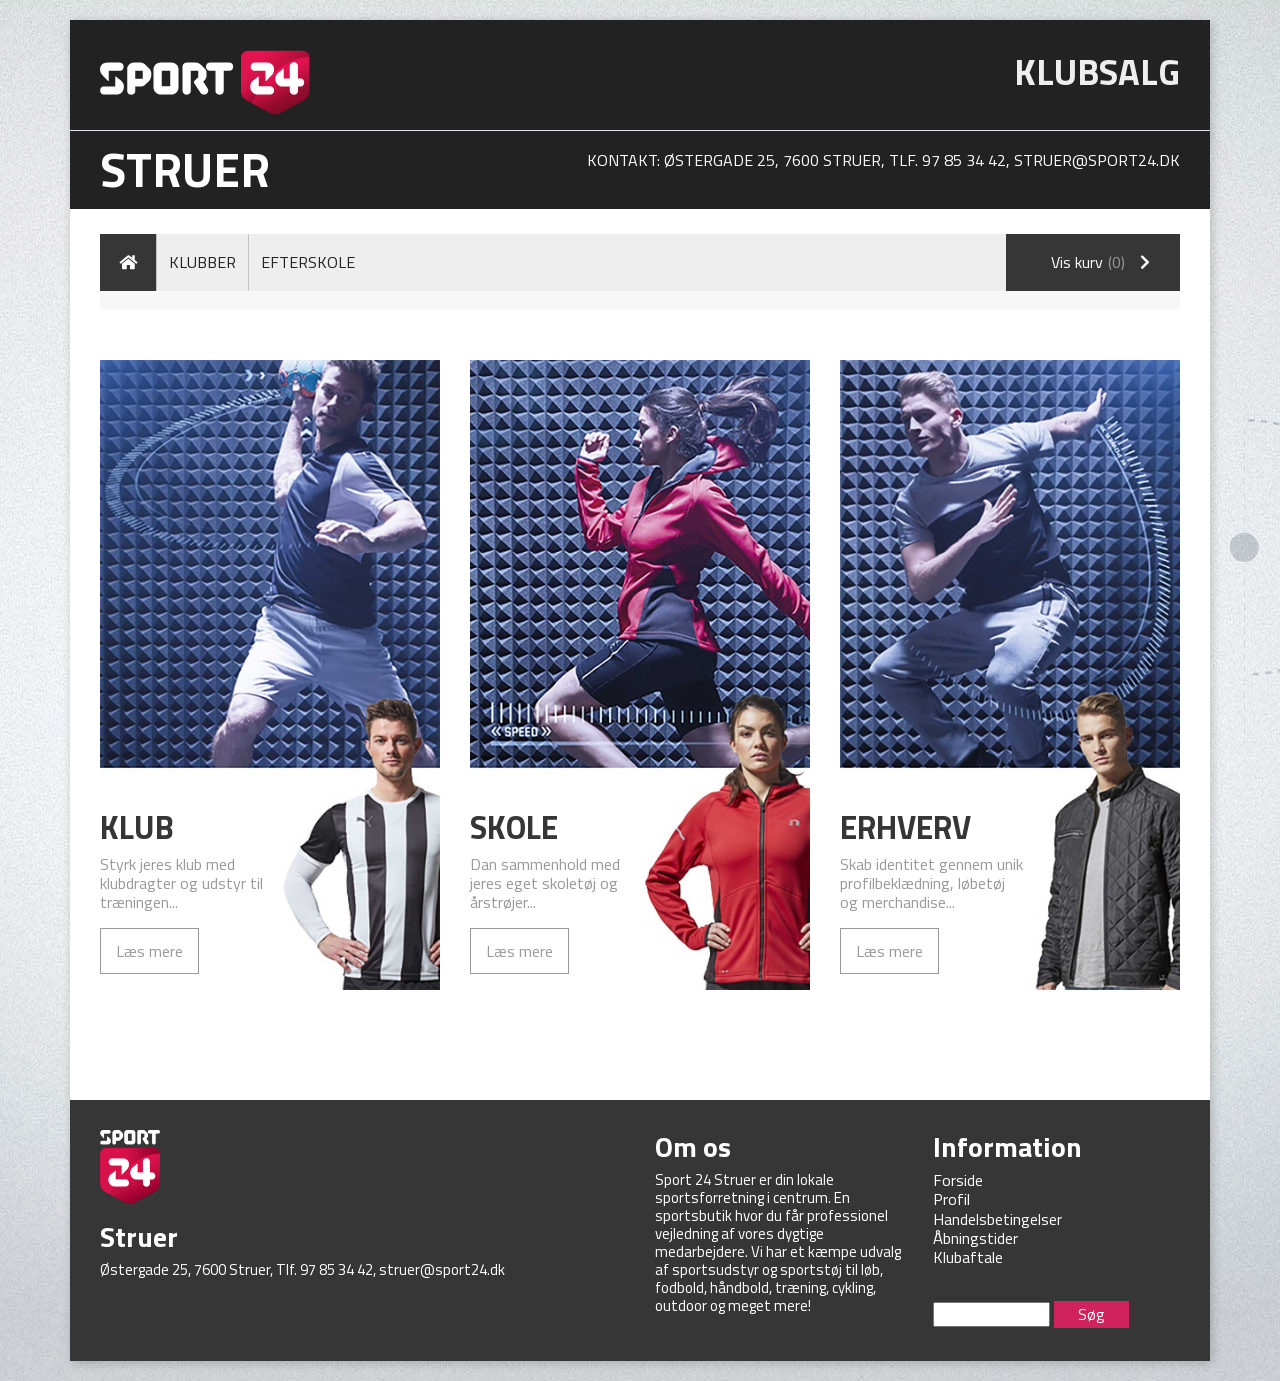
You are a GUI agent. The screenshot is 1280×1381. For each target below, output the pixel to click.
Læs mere (149, 951)
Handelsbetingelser (997, 1219)
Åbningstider (975, 1238)
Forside (958, 1180)
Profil (951, 1199)
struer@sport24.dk (1097, 160)
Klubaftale (968, 1257)
